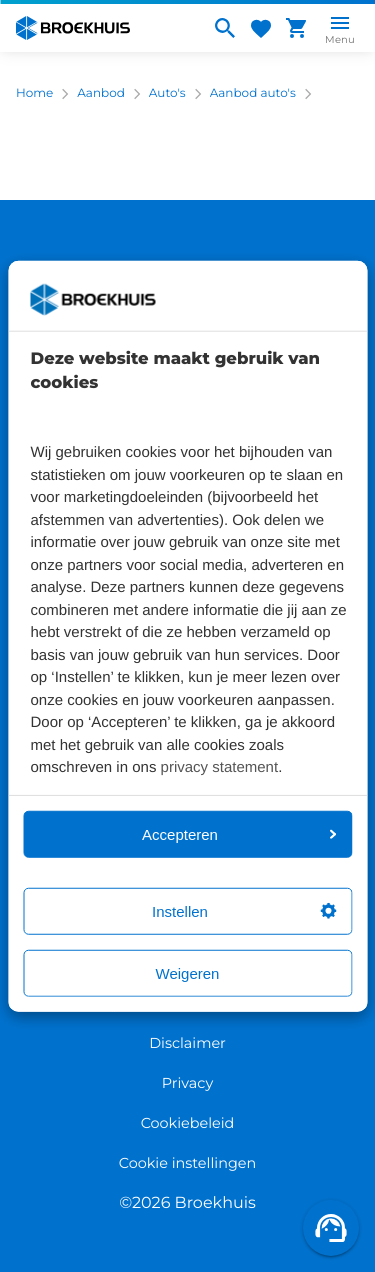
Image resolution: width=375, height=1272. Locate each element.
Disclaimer (187, 1043)
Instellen (244, 910)
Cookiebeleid (188, 1123)
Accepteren (239, 833)
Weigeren (188, 972)
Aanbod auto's (253, 93)
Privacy (187, 1083)
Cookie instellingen (187, 1163)
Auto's (167, 93)
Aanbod (101, 93)
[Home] (104, 28)
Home (34, 93)
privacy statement (220, 767)
